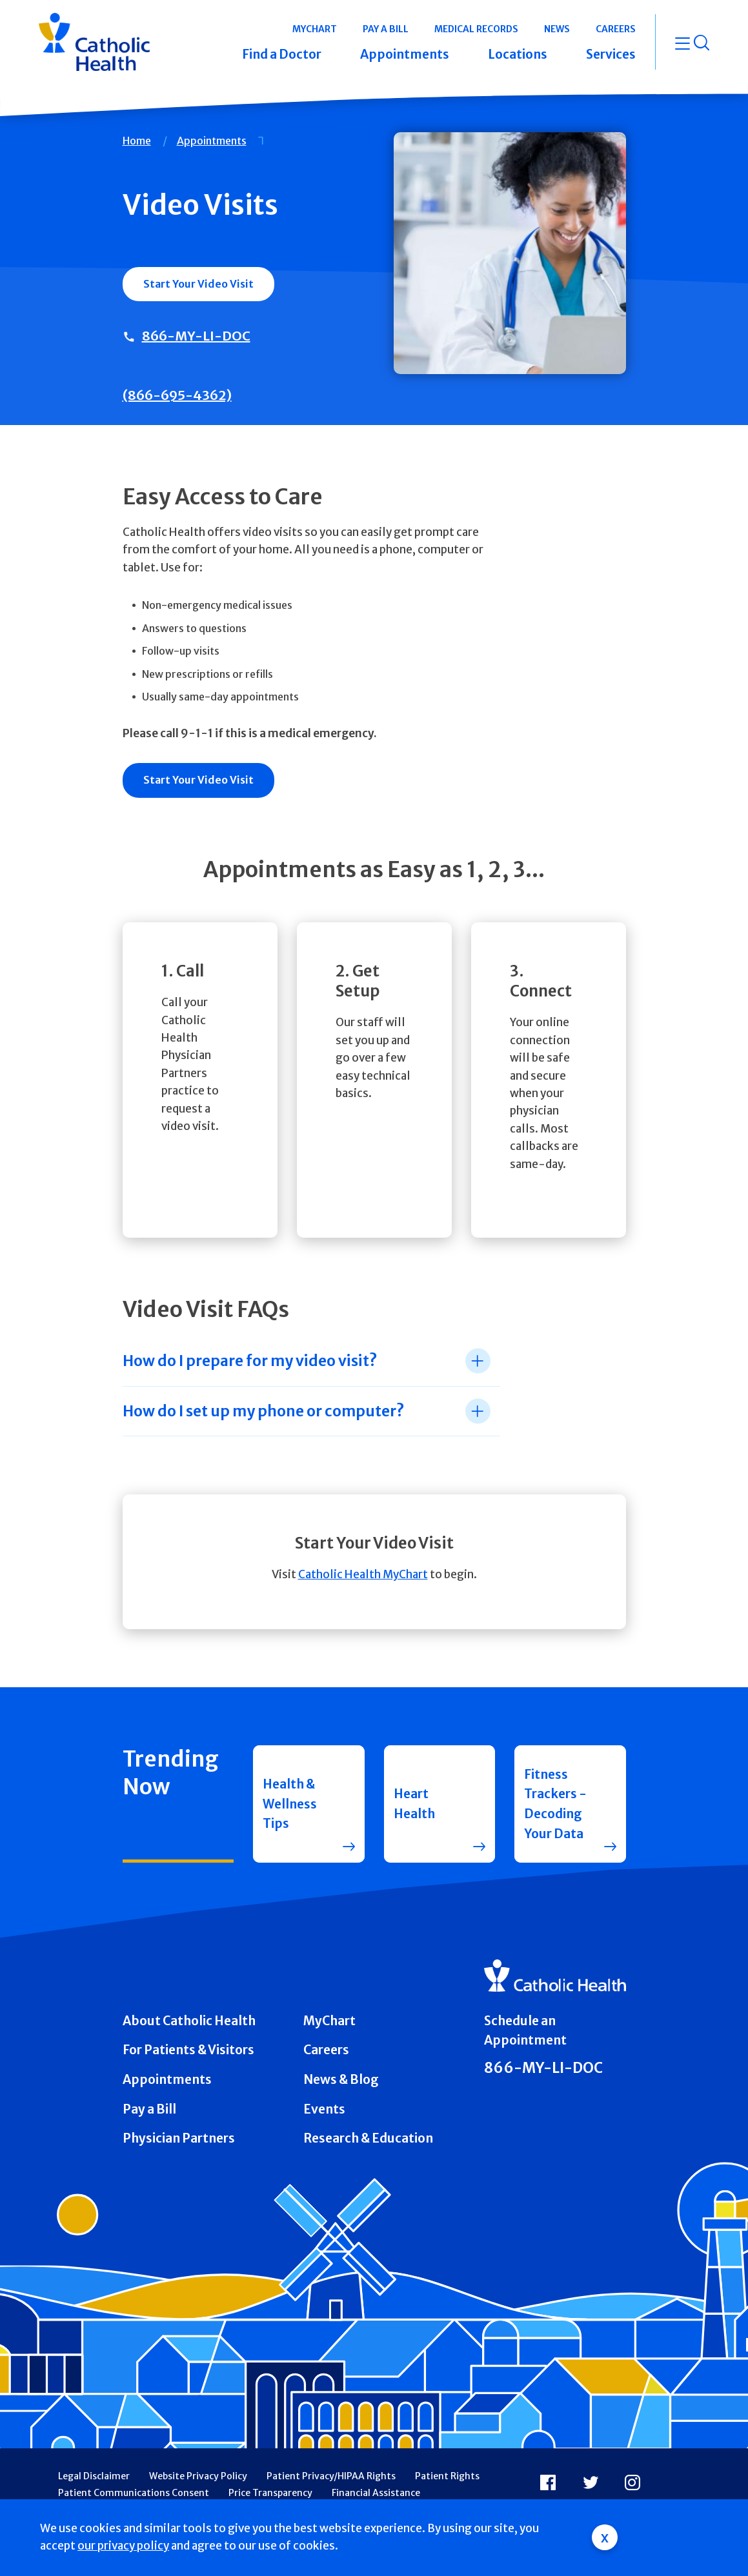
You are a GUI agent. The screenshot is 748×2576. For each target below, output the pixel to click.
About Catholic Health (189, 2020)
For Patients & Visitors (188, 2049)
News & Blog (341, 2079)
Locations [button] (517, 54)
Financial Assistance (376, 2493)
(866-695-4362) (177, 395)
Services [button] (611, 54)
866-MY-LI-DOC (196, 336)
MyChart (329, 2020)
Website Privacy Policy (198, 2476)
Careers (326, 2049)
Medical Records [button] (476, 29)
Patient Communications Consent (133, 2493)
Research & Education (368, 2138)
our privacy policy (123, 2546)
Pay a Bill (149, 2109)
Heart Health (414, 1803)
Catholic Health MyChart (363, 1574)
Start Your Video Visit (198, 283)
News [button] (557, 29)
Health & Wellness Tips (290, 1803)
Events (324, 2109)
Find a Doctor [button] (281, 54)
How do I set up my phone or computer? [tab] (263, 1411)
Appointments (212, 140)
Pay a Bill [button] (386, 29)
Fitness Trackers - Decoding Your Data (555, 1804)
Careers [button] (616, 29)
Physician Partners (179, 2138)
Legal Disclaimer (94, 2476)
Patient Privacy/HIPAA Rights (331, 2476)
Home (137, 140)
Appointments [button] (404, 54)
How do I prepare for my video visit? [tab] (250, 1361)
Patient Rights (447, 2476)
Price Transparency (270, 2493)
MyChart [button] (314, 29)
